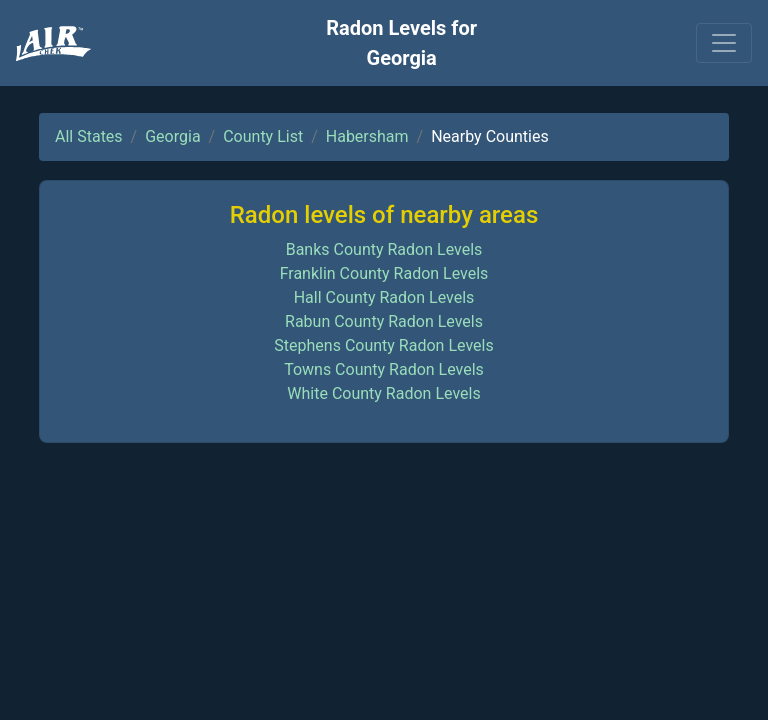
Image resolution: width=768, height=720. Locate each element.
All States (89, 136)
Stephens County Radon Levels (383, 345)
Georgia (172, 136)
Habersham (367, 136)
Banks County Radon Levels (384, 249)
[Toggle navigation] (724, 43)
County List (263, 136)
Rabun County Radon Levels (384, 321)
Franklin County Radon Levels (384, 273)
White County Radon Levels (383, 393)
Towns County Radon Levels (384, 369)
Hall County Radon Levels (384, 297)
